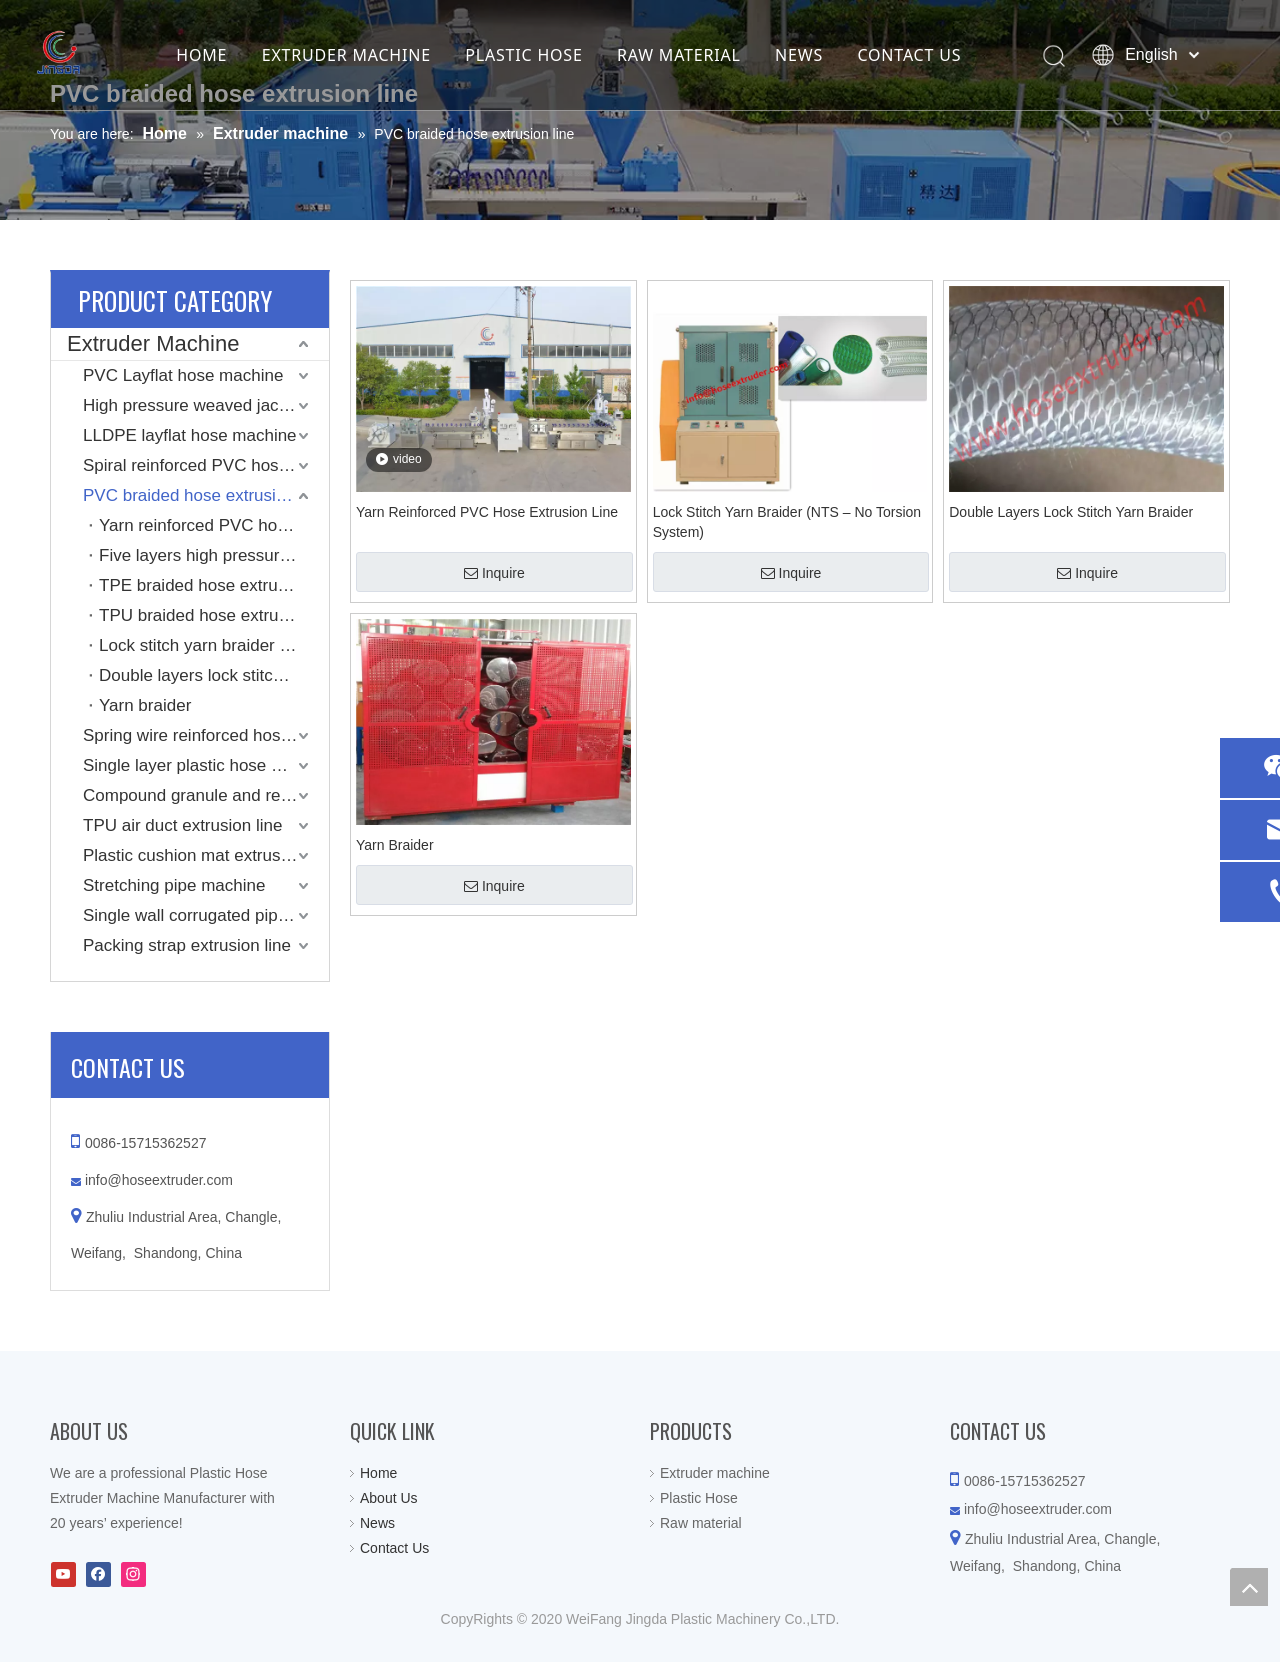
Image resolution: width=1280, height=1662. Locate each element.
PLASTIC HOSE (548, 55)
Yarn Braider (395, 845)
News (377, 1523)
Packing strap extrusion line (187, 945)
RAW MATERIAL (704, 55)
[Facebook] (98, 1574)
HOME (226, 55)
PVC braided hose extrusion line (204, 495)
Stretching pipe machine (174, 885)
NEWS (824, 55)
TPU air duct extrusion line (182, 825)
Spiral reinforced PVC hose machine (206, 465)
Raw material (701, 1523)
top (1249, 1587)
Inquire (494, 573)
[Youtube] (63, 1574)
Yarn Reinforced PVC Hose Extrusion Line (487, 512)
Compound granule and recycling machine (206, 795)
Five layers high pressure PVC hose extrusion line (214, 555)
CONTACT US (934, 55)
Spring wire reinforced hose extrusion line (206, 735)
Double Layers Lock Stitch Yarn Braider (1071, 512)
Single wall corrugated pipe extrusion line (206, 915)
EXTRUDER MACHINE (370, 55)
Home (378, 1473)
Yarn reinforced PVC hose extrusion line (214, 525)
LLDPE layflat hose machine (190, 435)
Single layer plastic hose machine (206, 765)
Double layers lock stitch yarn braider (214, 675)
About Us (389, 1498)
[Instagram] (133, 1574)
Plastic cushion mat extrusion (193, 855)
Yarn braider (145, 705)
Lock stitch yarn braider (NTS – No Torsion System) (214, 645)
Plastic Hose (699, 1498)
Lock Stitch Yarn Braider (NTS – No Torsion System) (787, 522)
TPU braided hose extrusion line (214, 615)
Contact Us (394, 1548)
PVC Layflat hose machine (183, 375)
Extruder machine (715, 1473)
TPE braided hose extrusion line (214, 585)
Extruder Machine (153, 343)
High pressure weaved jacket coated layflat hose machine (206, 405)
